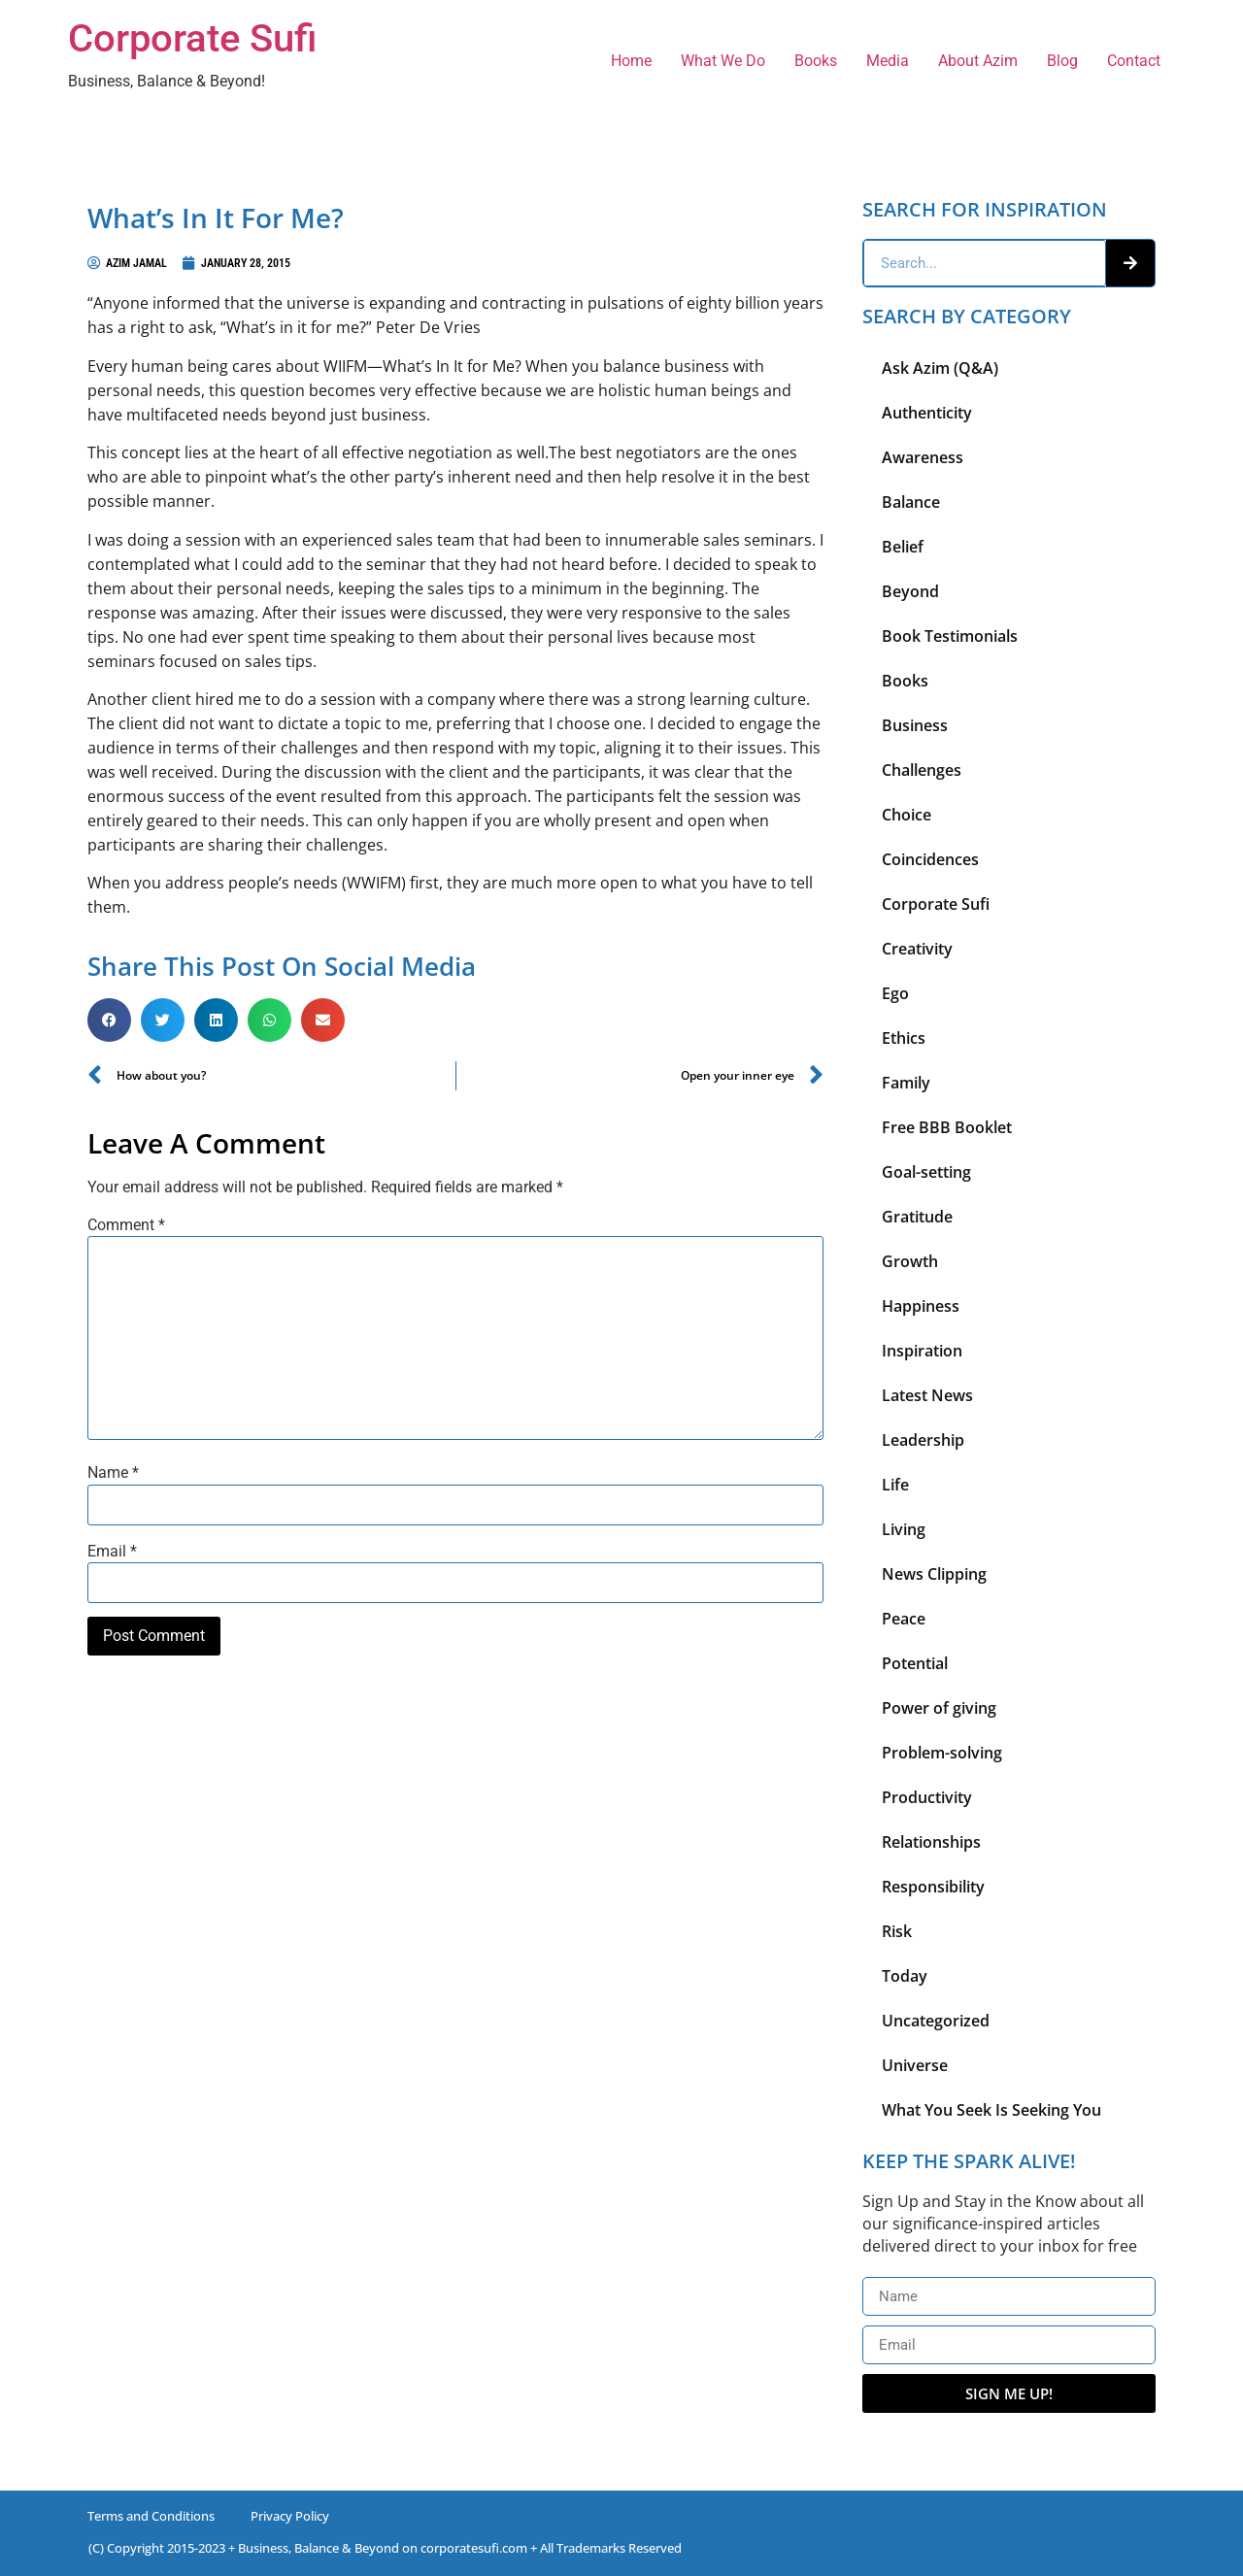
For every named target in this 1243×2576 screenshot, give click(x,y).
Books (815, 60)
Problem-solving (942, 1752)
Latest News (927, 1395)
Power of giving (939, 1708)
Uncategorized (936, 2020)
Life (895, 1484)
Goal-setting (926, 1172)
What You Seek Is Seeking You (991, 2110)
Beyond (910, 591)
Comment (126, 1225)
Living (903, 1529)
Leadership (923, 1440)
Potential (915, 1663)
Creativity (917, 948)
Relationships (931, 1842)
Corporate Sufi (192, 38)
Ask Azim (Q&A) (940, 368)
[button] (109, 1020)
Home (631, 60)
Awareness (922, 457)
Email (112, 1551)
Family (906, 1082)
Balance (911, 502)
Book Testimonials (950, 636)
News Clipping (934, 1574)
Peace (903, 1618)
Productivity (927, 1797)
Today (904, 1976)
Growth (910, 1261)
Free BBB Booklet (947, 1127)
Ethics (903, 1038)
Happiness (920, 1306)
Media (887, 60)
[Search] (1130, 263)
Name (113, 1473)
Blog (1062, 60)
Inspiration (922, 1350)
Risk (897, 1931)
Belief (903, 546)
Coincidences (930, 859)
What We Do (723, 60)
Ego (895, 993)
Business (915, 725)
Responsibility (933, 1886)
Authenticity (927, 412)
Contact (1133, 60)
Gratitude (917, 1216)
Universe (915, 2065)
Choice (906, 814)
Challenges (921, 770)
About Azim (978, 60)
